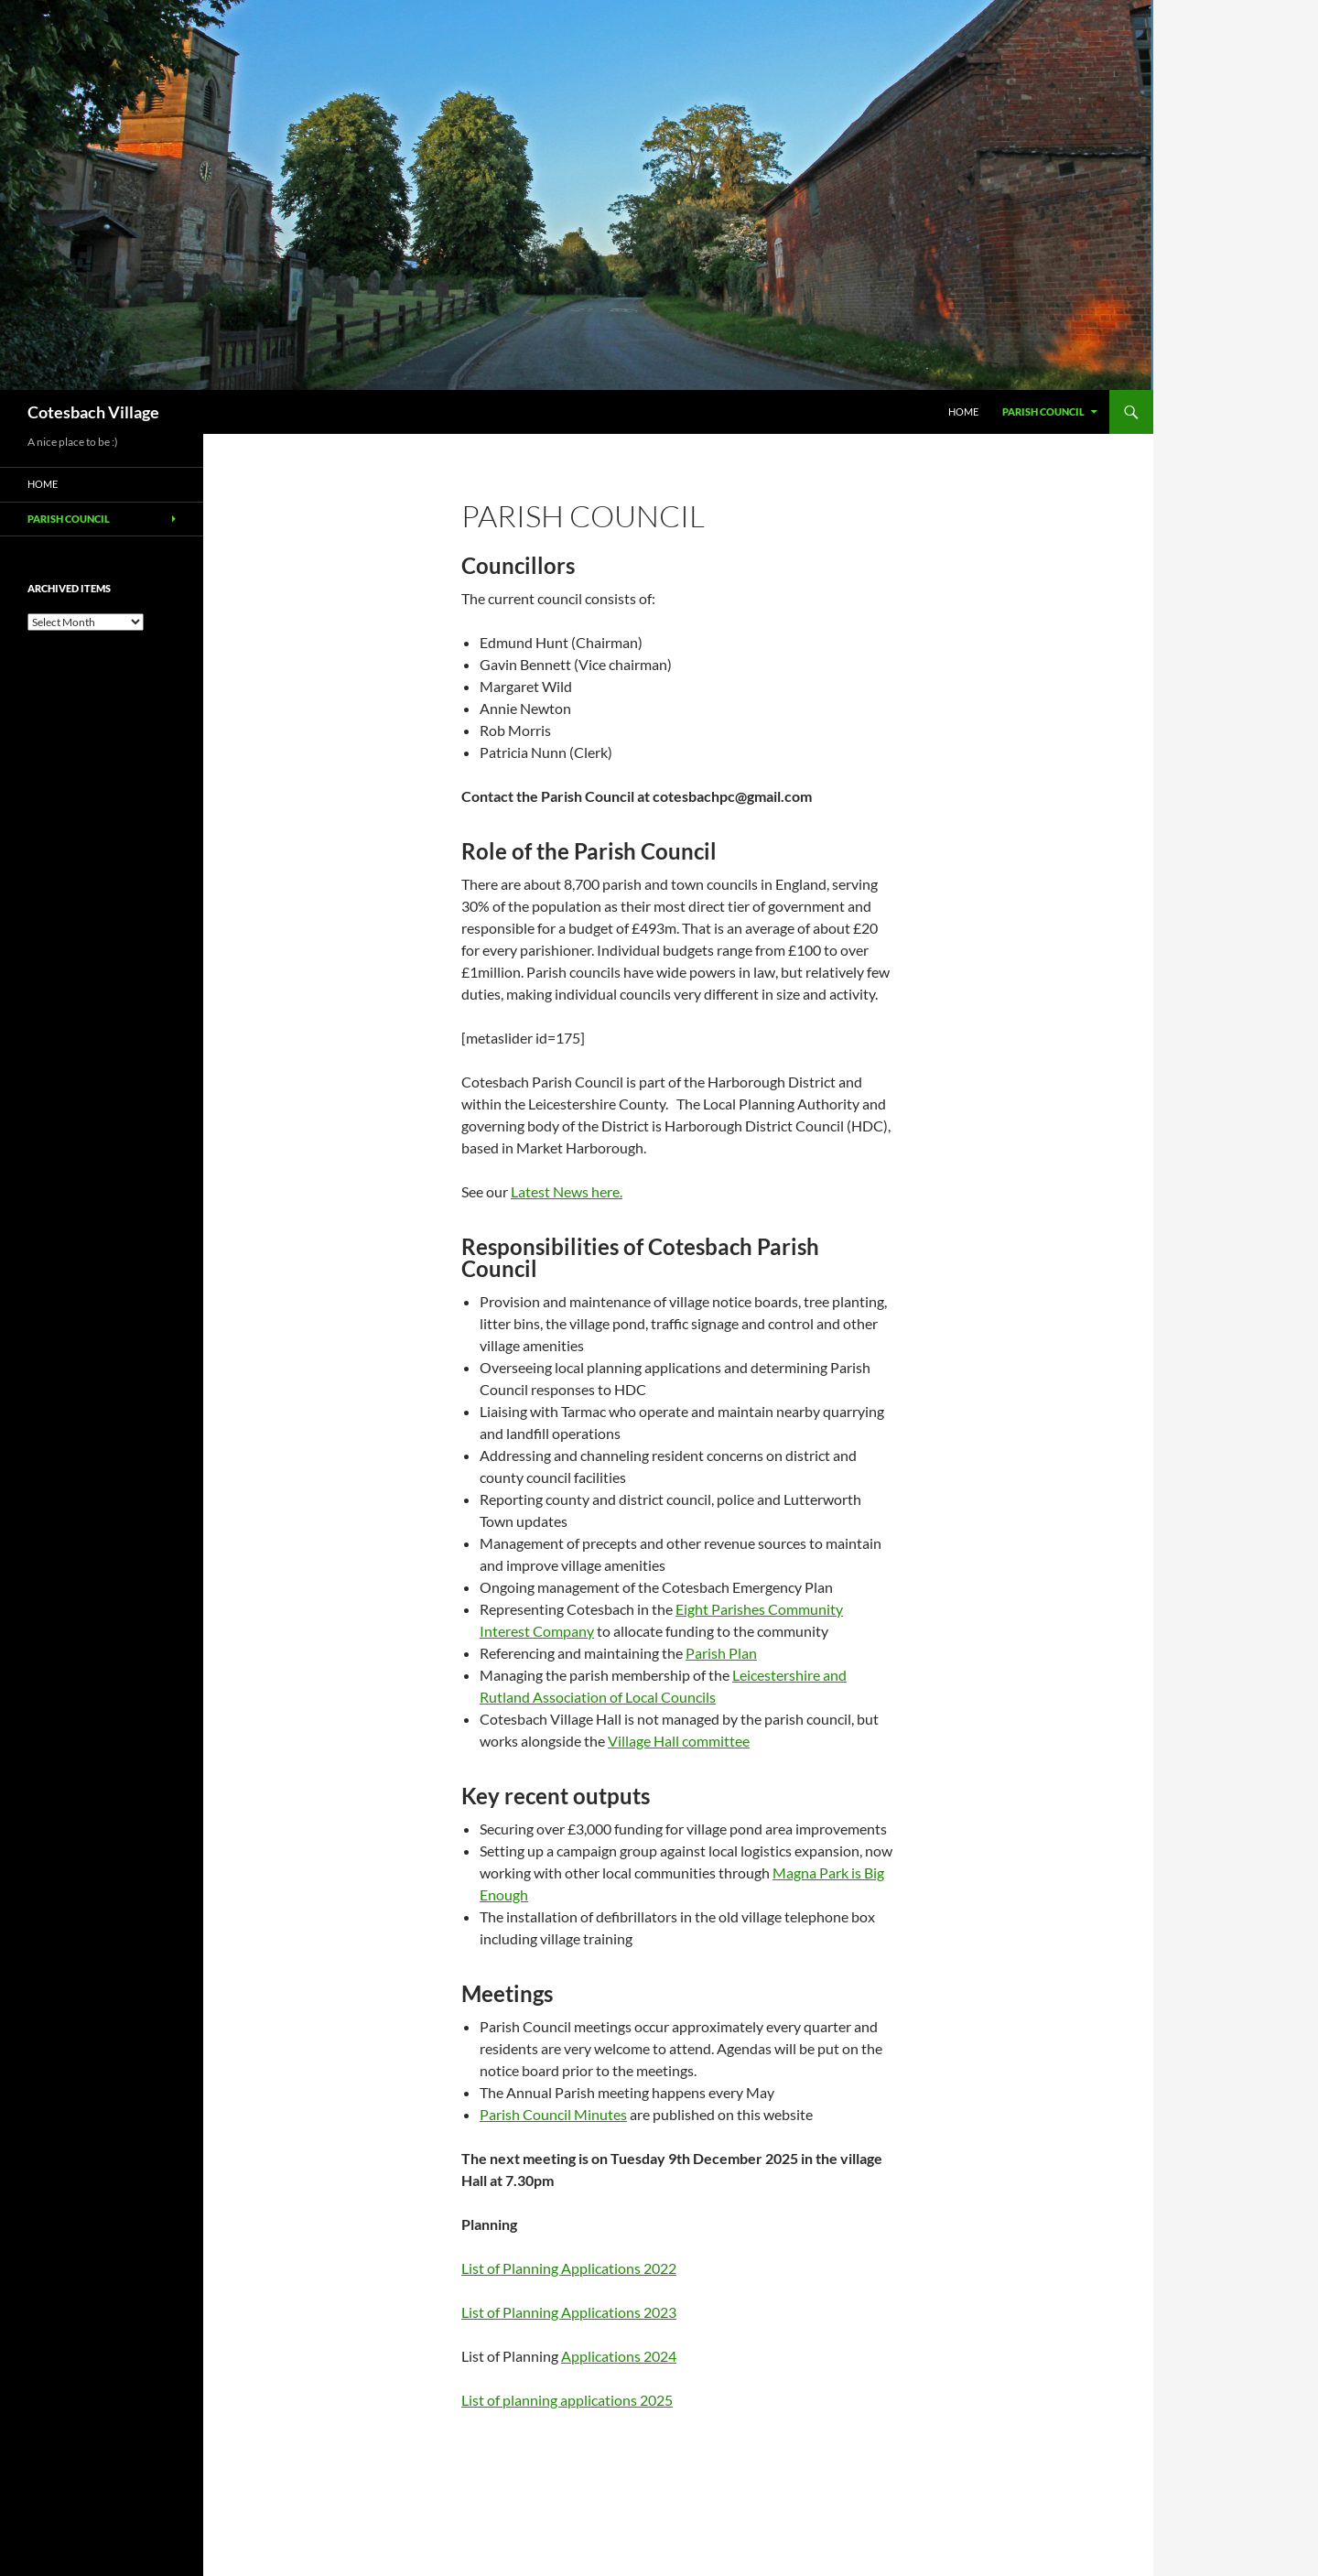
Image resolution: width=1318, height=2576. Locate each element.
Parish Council (1043, 411)
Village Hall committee (679, 1740)
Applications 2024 (618, 2356)
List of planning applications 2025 (567, 2399)
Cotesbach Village (93, 412)
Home (963, 411)
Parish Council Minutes (553, 2114)
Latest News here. (566, 1191)
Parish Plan (721, 1652)
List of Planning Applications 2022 (568, 2268)
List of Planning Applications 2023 (568, 2312)
